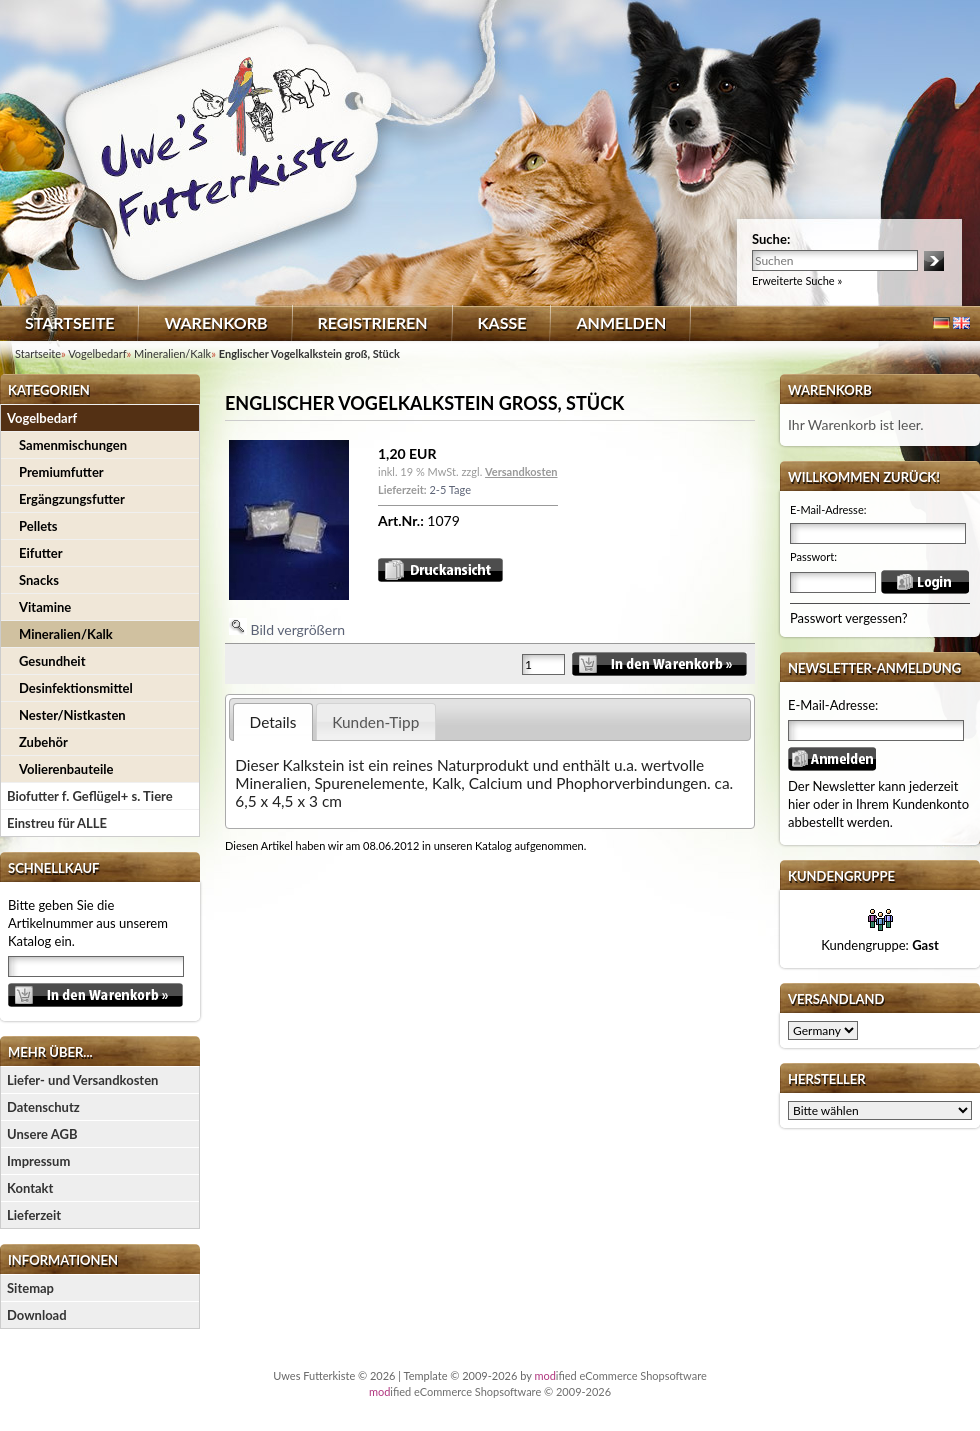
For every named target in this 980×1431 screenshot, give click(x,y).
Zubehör (43, 742)
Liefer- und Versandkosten (82, 1080)
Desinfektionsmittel (76, 688)
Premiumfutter (61, 472)
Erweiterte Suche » (797, 280)
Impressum (38, 1161)
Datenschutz (43, 1107)
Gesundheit (52, 661)
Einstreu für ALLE (57, 823)
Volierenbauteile (66, 769)
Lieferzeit (34, 1215)
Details (273, 722)
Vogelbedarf (42, 418)
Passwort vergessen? (849, 618)
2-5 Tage (449, 489)
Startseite (69, 322)
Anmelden (621, 322)
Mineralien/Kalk (66, 634)
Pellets (38, 526)
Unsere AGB (42, 1134)
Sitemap (30, 1288)
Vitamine (45, 607)
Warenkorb (215, 322)
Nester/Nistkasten (72, 715)
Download (37, 1315)
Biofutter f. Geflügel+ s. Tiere (90, 796)
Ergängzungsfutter (72, 499)
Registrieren (373, 322)
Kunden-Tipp (375, 722)
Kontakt (30, 1188)
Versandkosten (521, 471)
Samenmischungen (73, 445)
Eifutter (41, 553)
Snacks (39, 580)
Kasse (502, 322)
